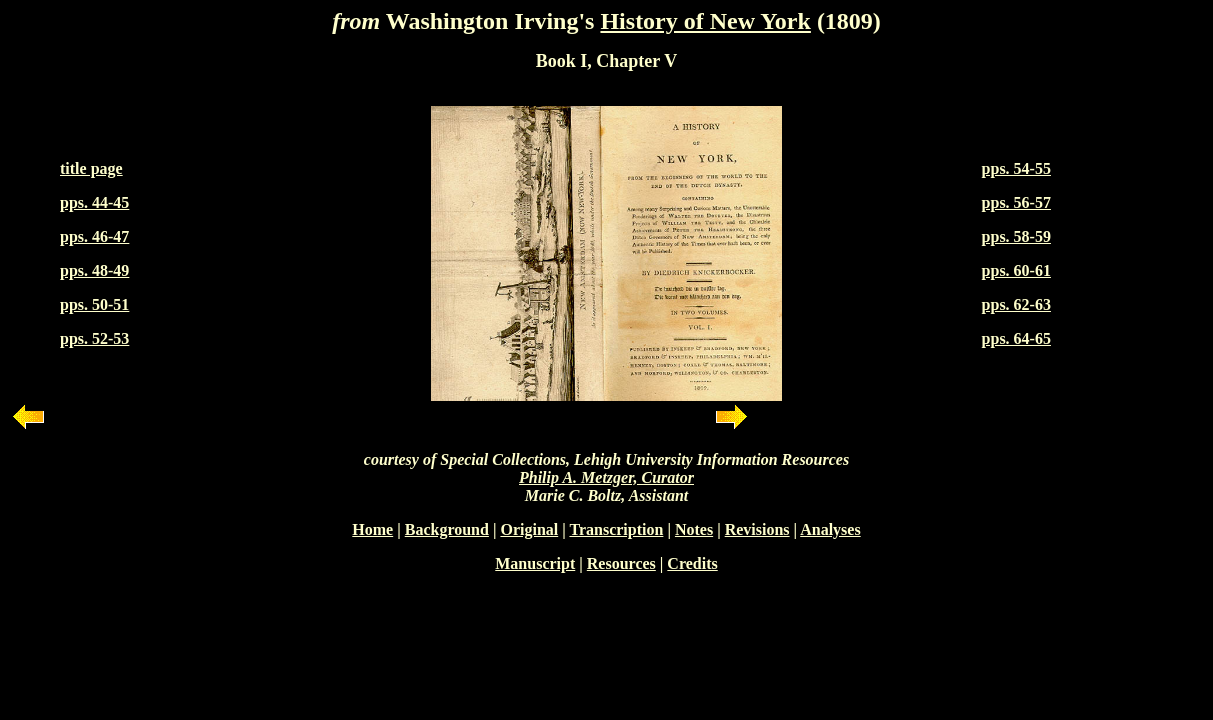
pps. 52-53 (94, 338)
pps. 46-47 (94, 236)
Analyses (830, 529)
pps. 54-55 (1016, 168)
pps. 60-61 (1016, 270)
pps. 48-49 (94, 270)
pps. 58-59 (1016, 236)
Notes (694, 529)
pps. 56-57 (1016, 202)
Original (529, 529)
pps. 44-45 (94, 202)
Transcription (616, 529)
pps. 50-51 (94, 304)
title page (91, 168)
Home (372, 529)
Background (447, 529)
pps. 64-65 (1016, 338)
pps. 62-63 (1016, 304)
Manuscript (535, 563)
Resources (621, 563)
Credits (692, 563)
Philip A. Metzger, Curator (606, 477)
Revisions (757, 529)
